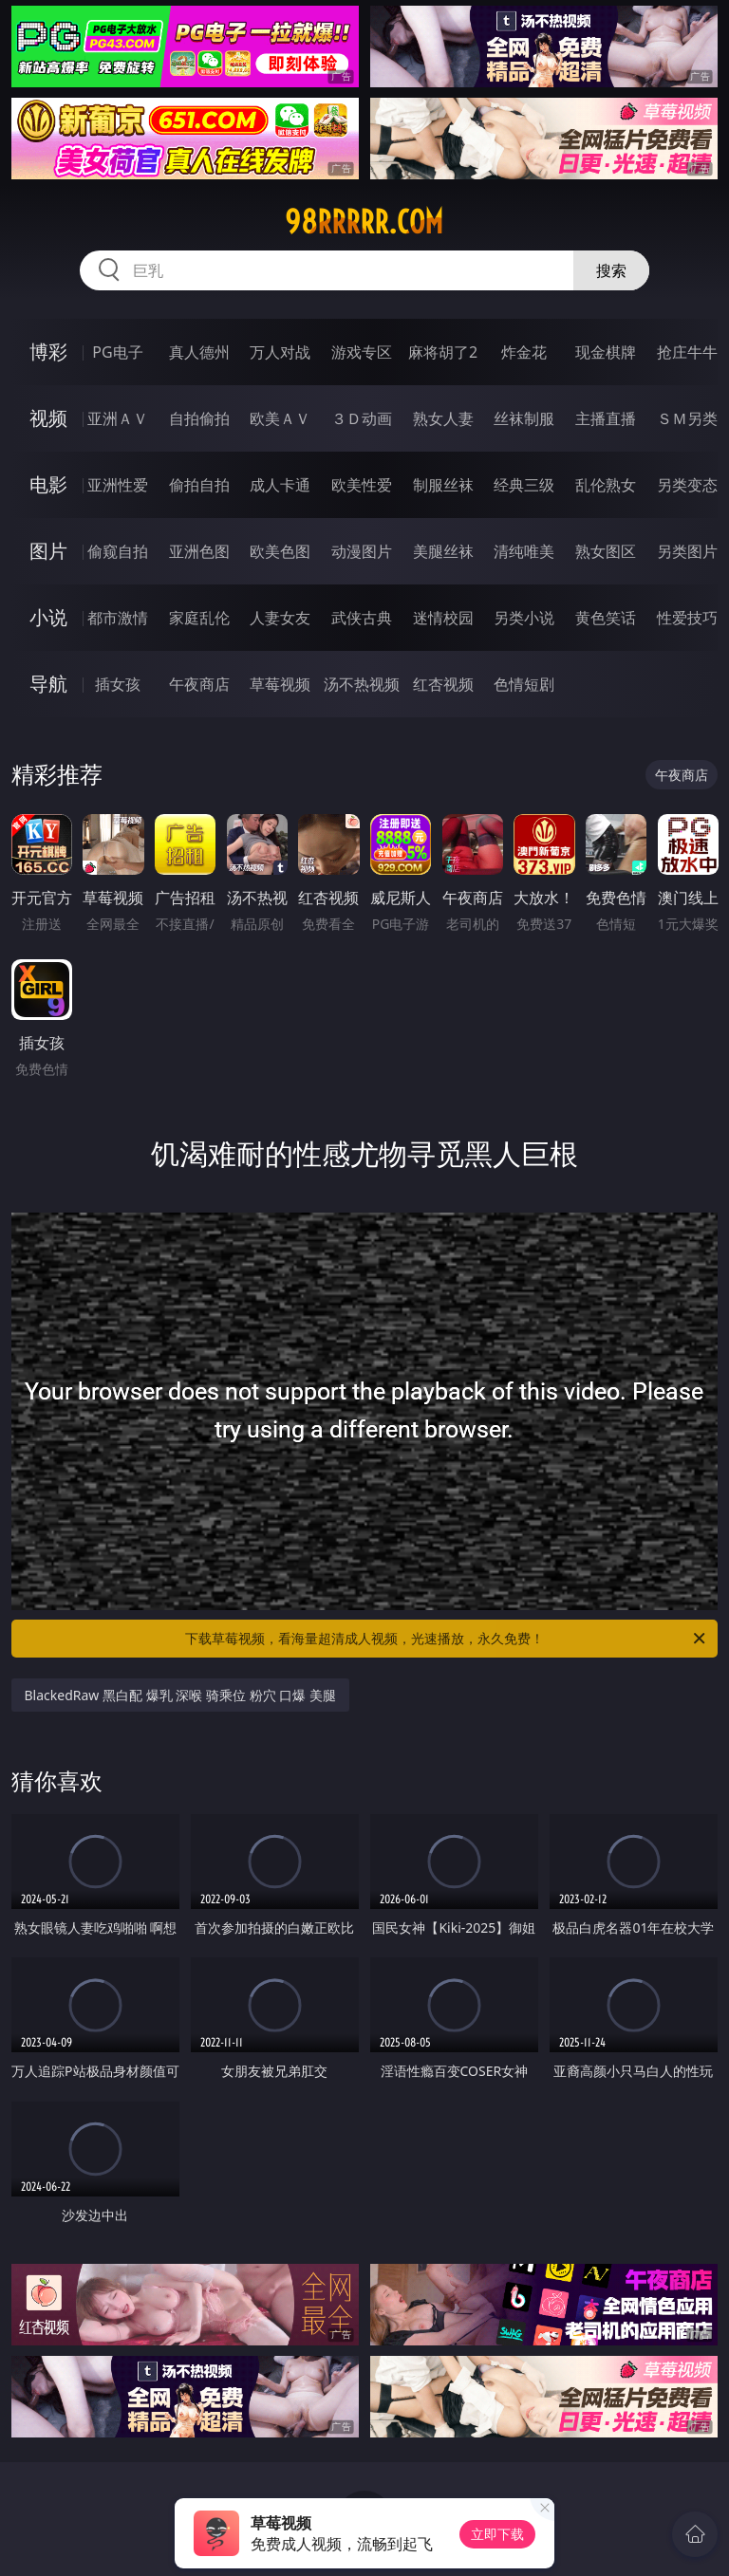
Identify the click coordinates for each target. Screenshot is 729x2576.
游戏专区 (361, 352)
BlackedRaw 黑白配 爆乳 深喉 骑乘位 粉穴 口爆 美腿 (180, 1695)
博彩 (48, 351)
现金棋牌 (605, 352)
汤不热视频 (362, 684)
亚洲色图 (199, 551)
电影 (48, 484)
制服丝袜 (443, 484)
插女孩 (117, 684)
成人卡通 (280, 484)
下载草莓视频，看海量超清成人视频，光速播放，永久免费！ (446, 1638)
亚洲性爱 (117, 484)
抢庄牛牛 (687, 352)
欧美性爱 (361, 484)
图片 (48, 551)
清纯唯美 (524, 551)
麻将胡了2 (442, 352)
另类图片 (687, 551)
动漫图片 (361, 551)
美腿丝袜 (443, 551)
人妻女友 (280, 617)
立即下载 (497, 2534)
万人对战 (280, 352)
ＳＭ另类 (687, 418)
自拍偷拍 (199, 418)
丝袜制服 (524, 418)
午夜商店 (199, 684)
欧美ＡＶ (280, 418)
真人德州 (199, 352)
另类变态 (687, 484)
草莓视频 (280, 684)
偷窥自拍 (117, 551)
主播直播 (605, 418)
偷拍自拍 (199, 484)
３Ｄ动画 (361, 418)
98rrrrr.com (364, 222)
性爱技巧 (687, 617)
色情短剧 (524, 684)
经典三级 (524, 484)
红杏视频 (443, 684)
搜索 (611, 270)
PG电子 (117, 352)
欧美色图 (280, 551)
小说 (48, 617)
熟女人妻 (443, 418)
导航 (48, 683)
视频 (48, 418)
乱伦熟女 (605, 484)
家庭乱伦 (199, 617)
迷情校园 (443, 617)
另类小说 (524, 617)
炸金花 (524, 352)
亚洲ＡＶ (117, 418)
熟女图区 (605, 551)
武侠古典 (361, 617)
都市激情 (117, 617)
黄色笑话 (605, 617)
